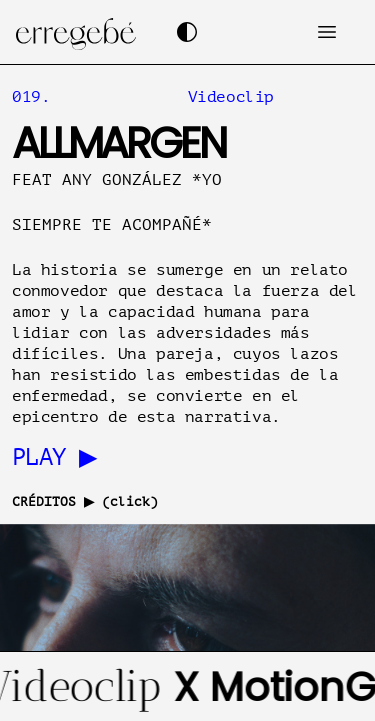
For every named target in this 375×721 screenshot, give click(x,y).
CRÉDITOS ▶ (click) (85, 501)
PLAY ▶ (54, 457)
